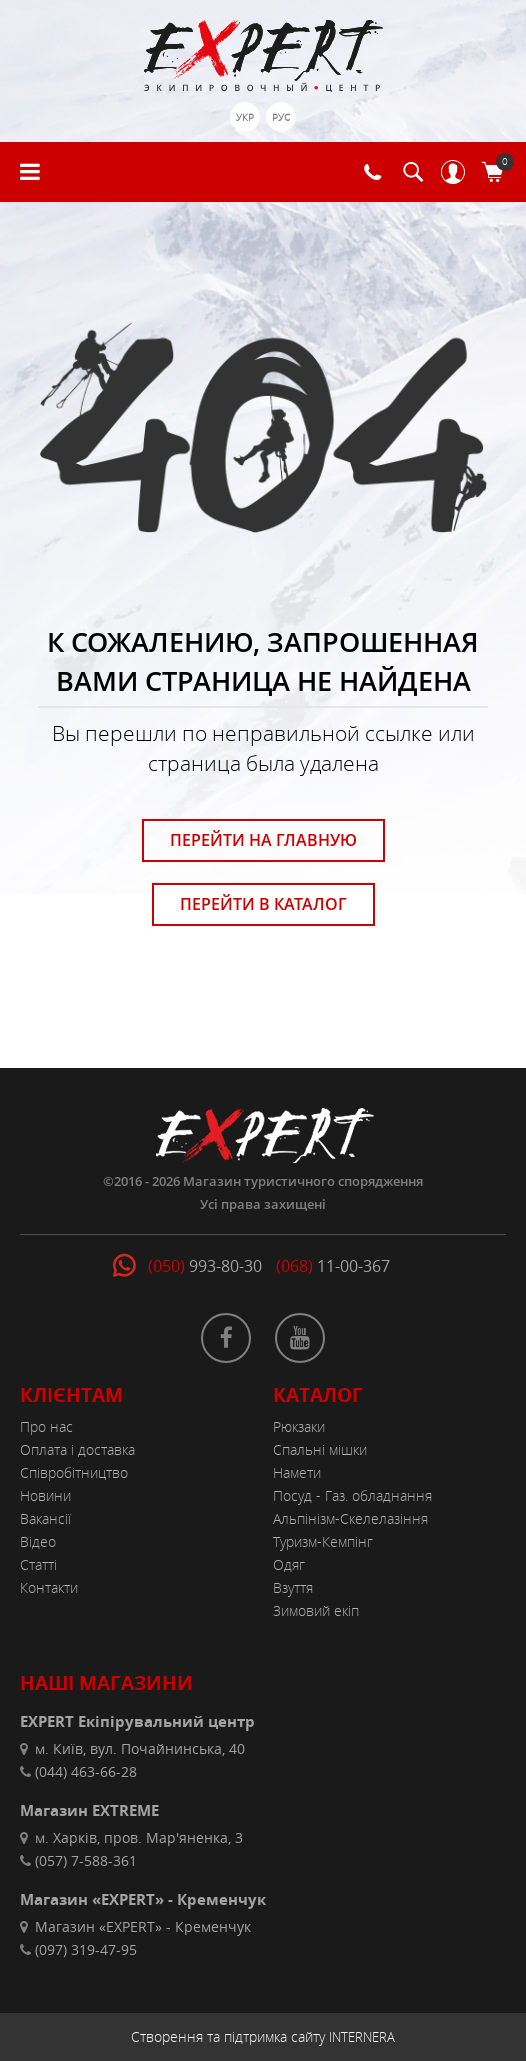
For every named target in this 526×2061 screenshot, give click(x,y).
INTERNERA (362, 2037)
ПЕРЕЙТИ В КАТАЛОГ (263, 904)
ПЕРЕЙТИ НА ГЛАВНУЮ (263, 840)
